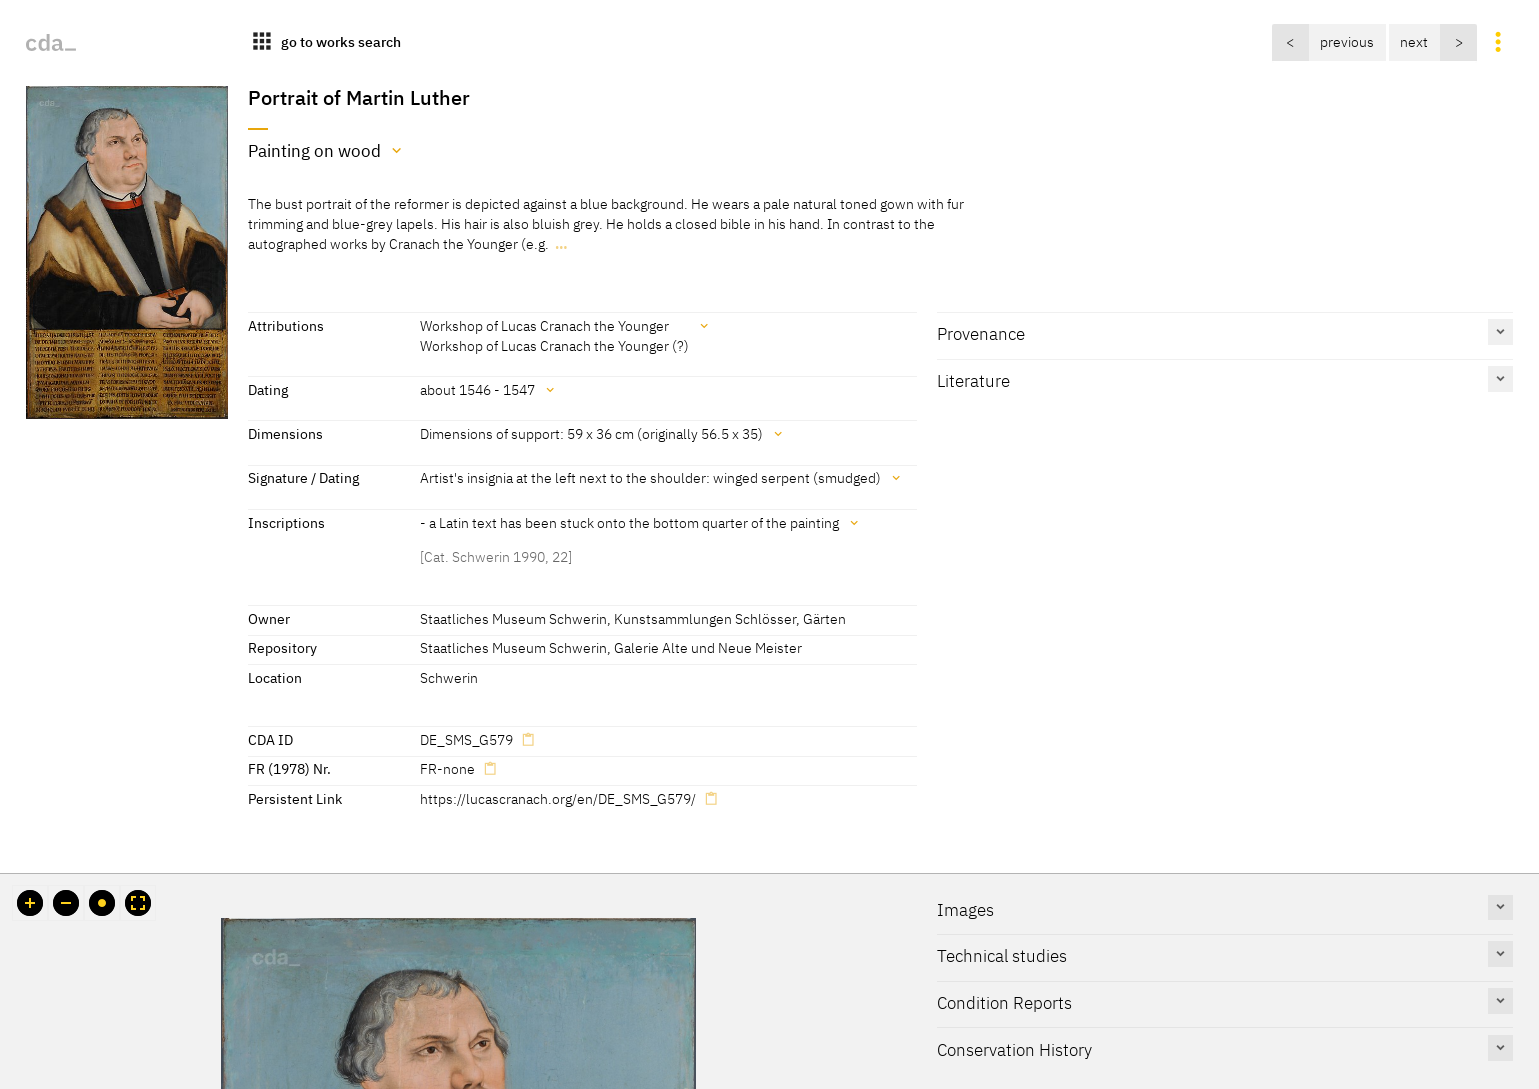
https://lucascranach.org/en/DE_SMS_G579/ (558, 798)
